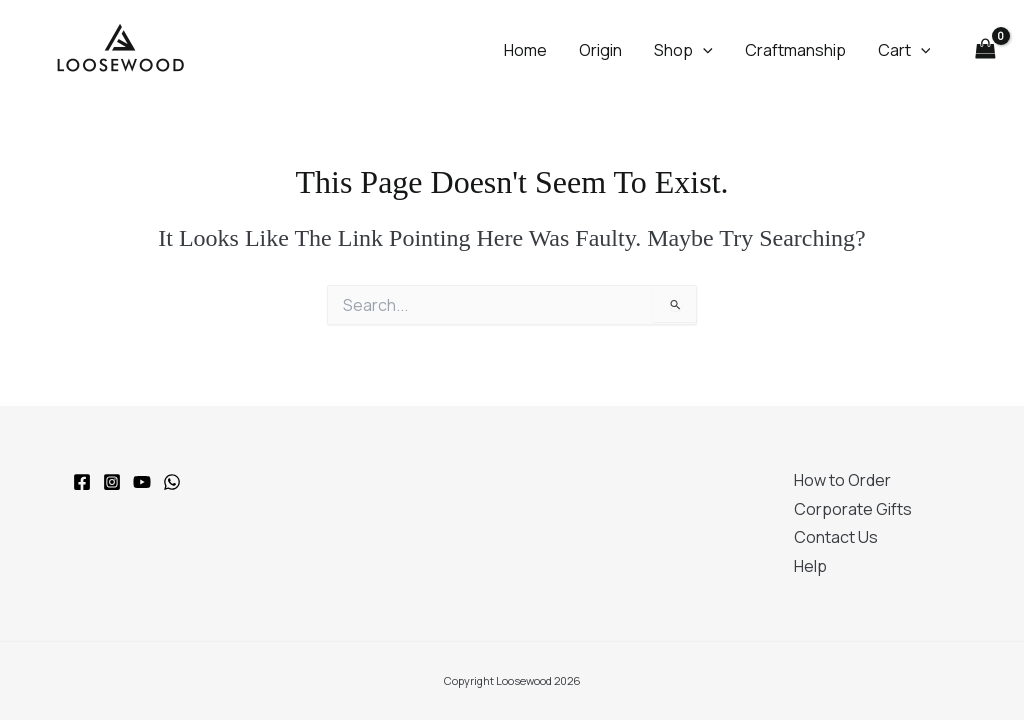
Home (525, 50)
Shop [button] (683, 50)
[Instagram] (112, 482)
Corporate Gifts (853, 509)
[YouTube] (142, 482)
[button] (703, 50)
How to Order (842, 480)
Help (810, 566)
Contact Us (836, 537)
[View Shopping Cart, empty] (985, 49)
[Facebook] (82, 482)
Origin (600, 50)
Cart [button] (904, 50)
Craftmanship (795, 50)
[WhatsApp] (172, 482)
